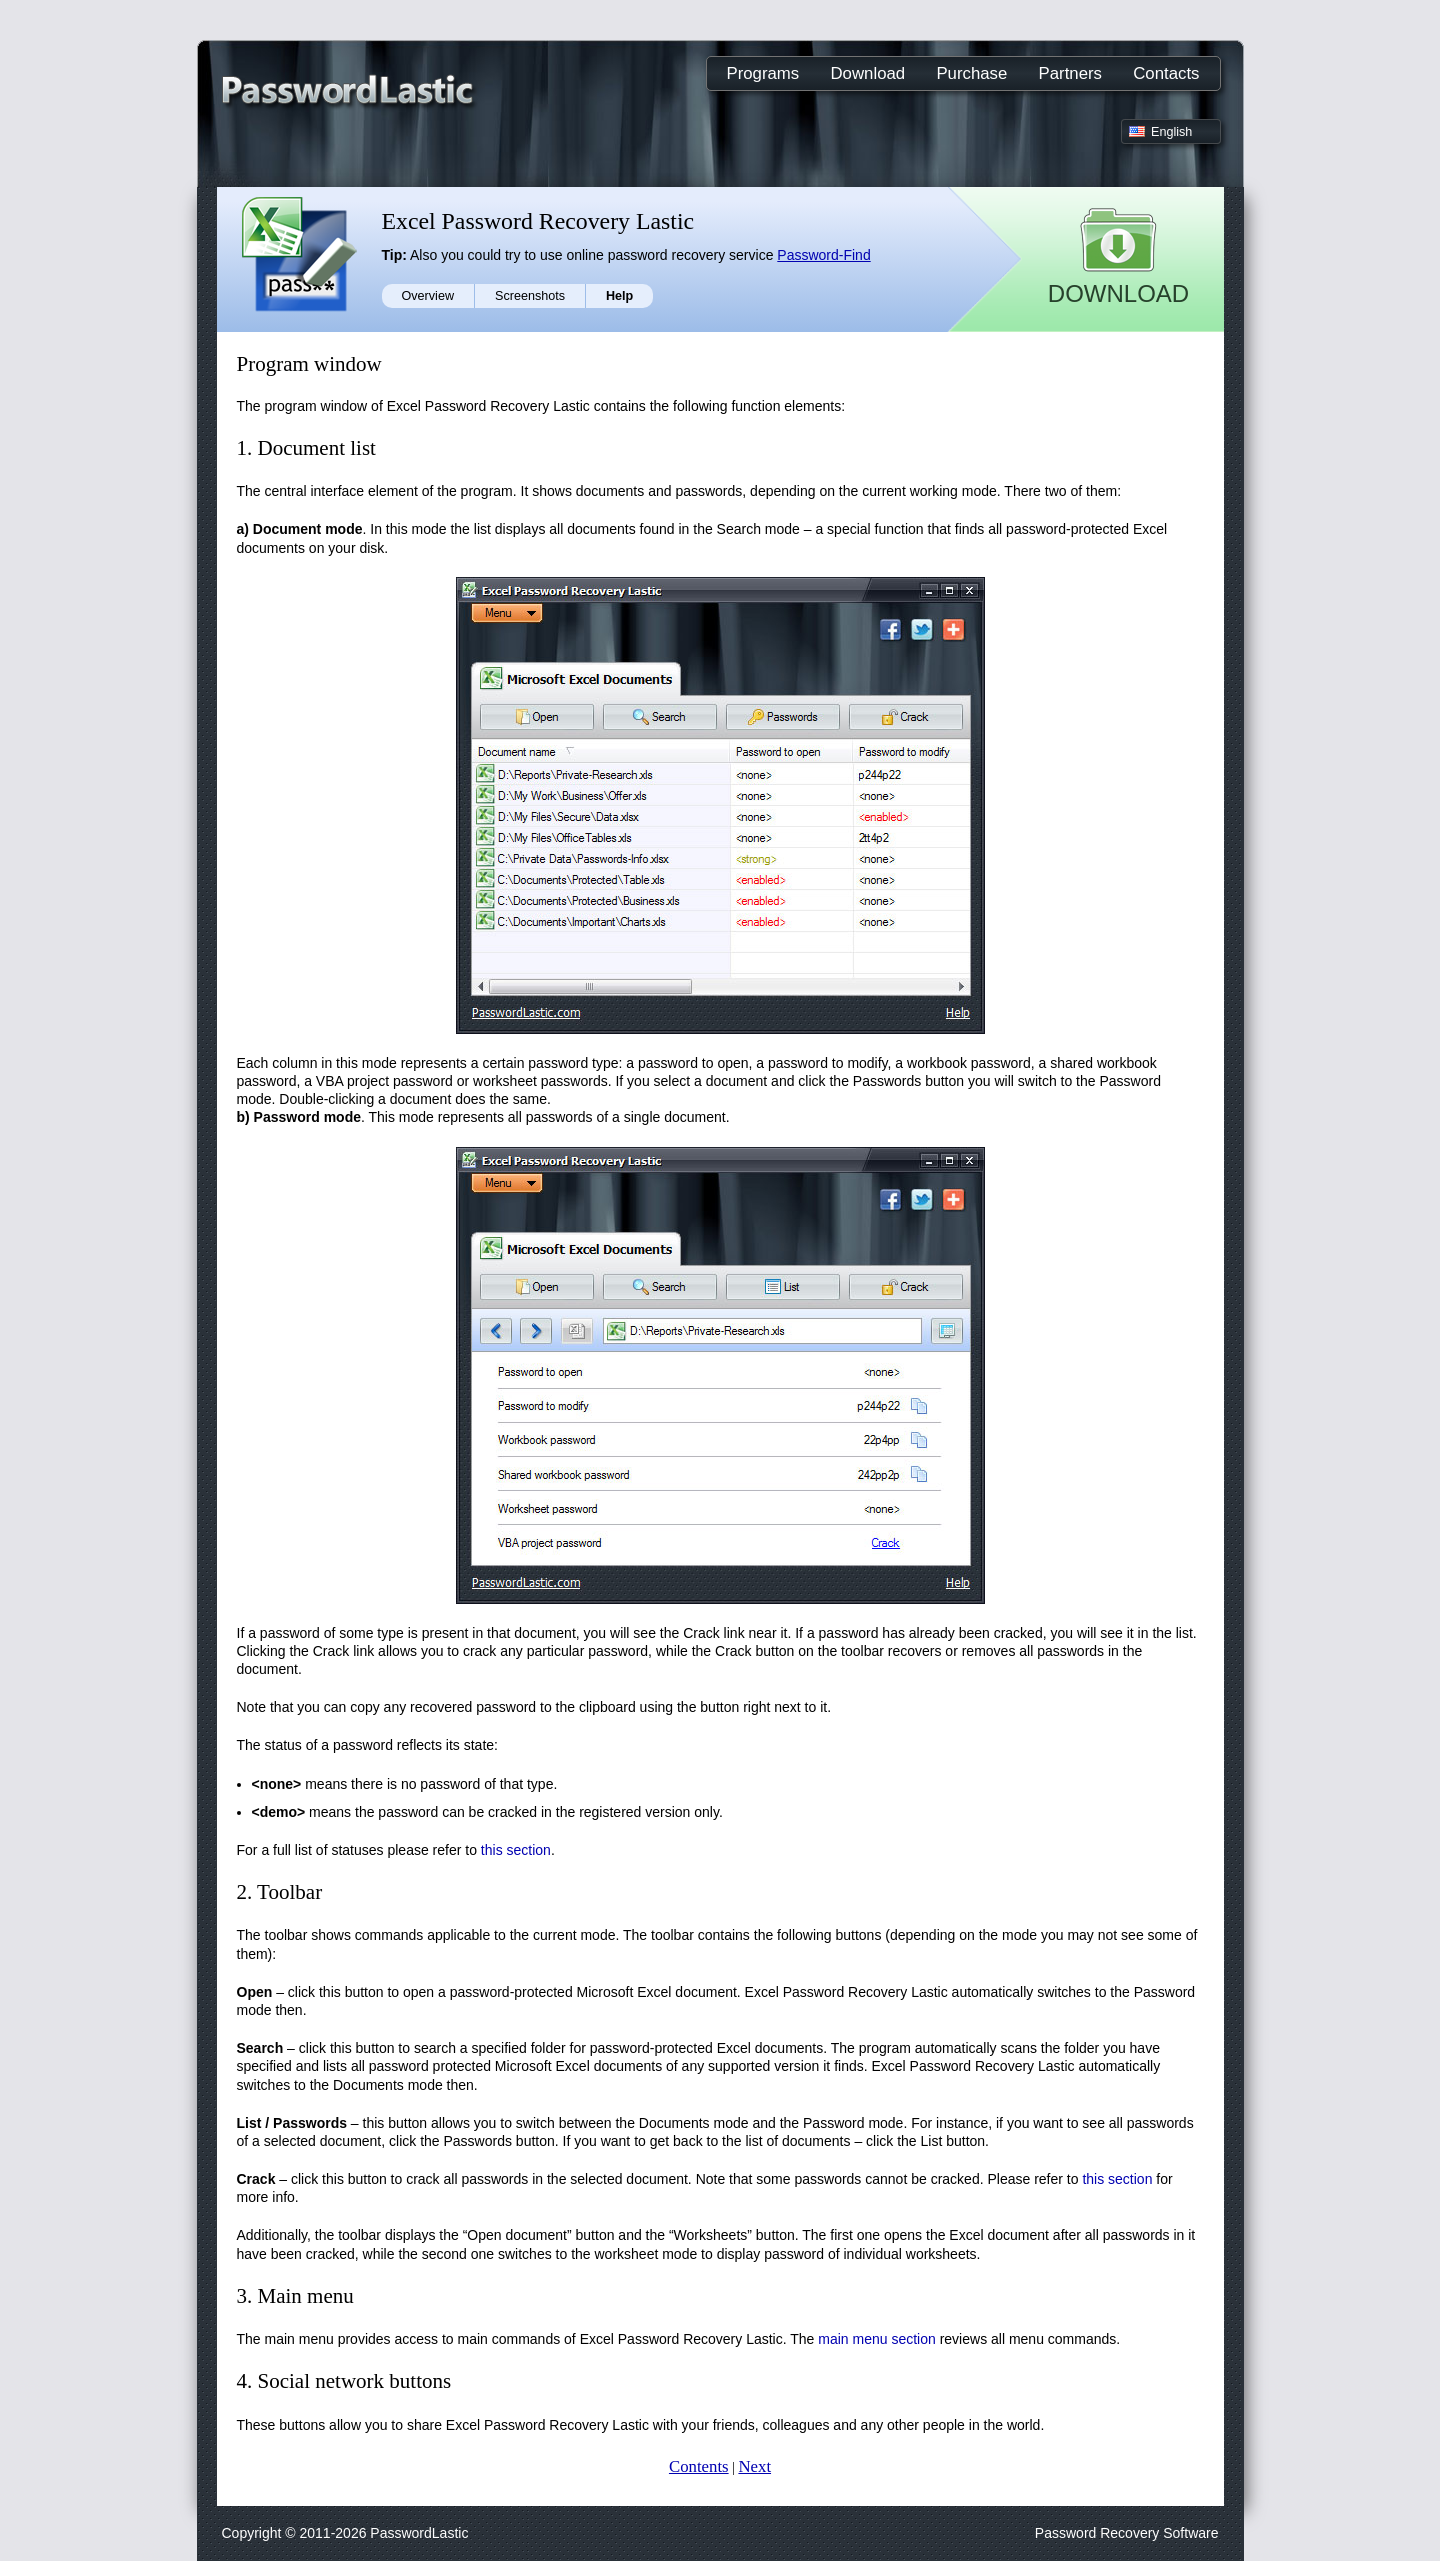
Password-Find (823, 255)
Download (868, 73)
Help (619, 296)
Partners (1070, 73)
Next (754, 2466)
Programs (763, 73)
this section (516, 1850)
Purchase (971, 73)
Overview (428, 296)
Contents (699, 2466)
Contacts (1166, 73)
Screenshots (530, 296)
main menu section (877, 2339)
